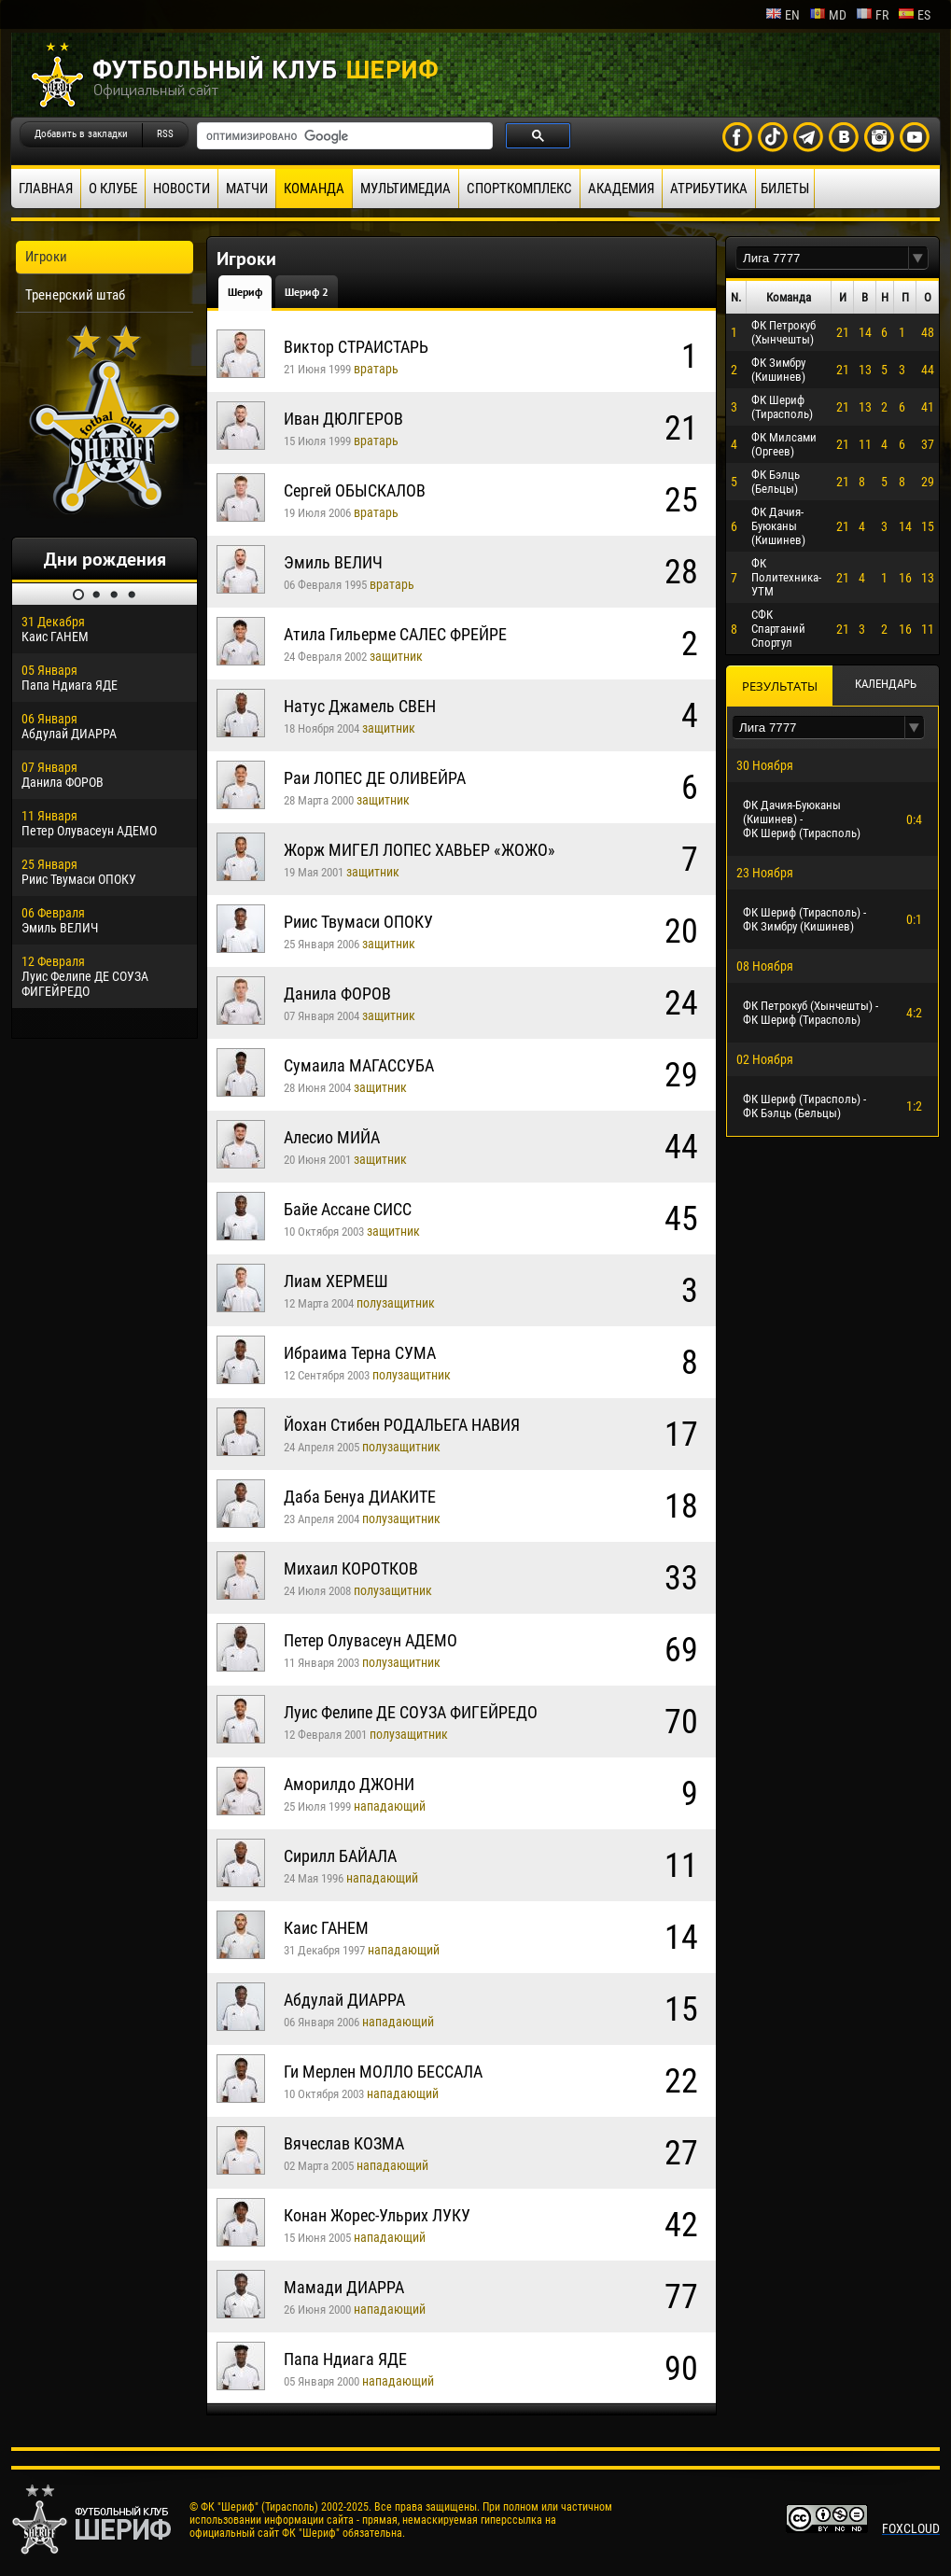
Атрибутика (709, 188)
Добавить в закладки (81, 134)
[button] (918, 258)
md (827, 14)
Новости (181, 188)
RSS (165, 134)
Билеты (785, 188)
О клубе (113, 188)
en (782, 14)
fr (872, 14)
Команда (314, 188)
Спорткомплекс (519, 188)
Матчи (247, 188)
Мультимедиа (405, 188)
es (914, 14)
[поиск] (343, 136)
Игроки (46, 256)
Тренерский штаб (75, 295)
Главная (46, 188)
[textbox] (822, 258)
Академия (621, 188)
